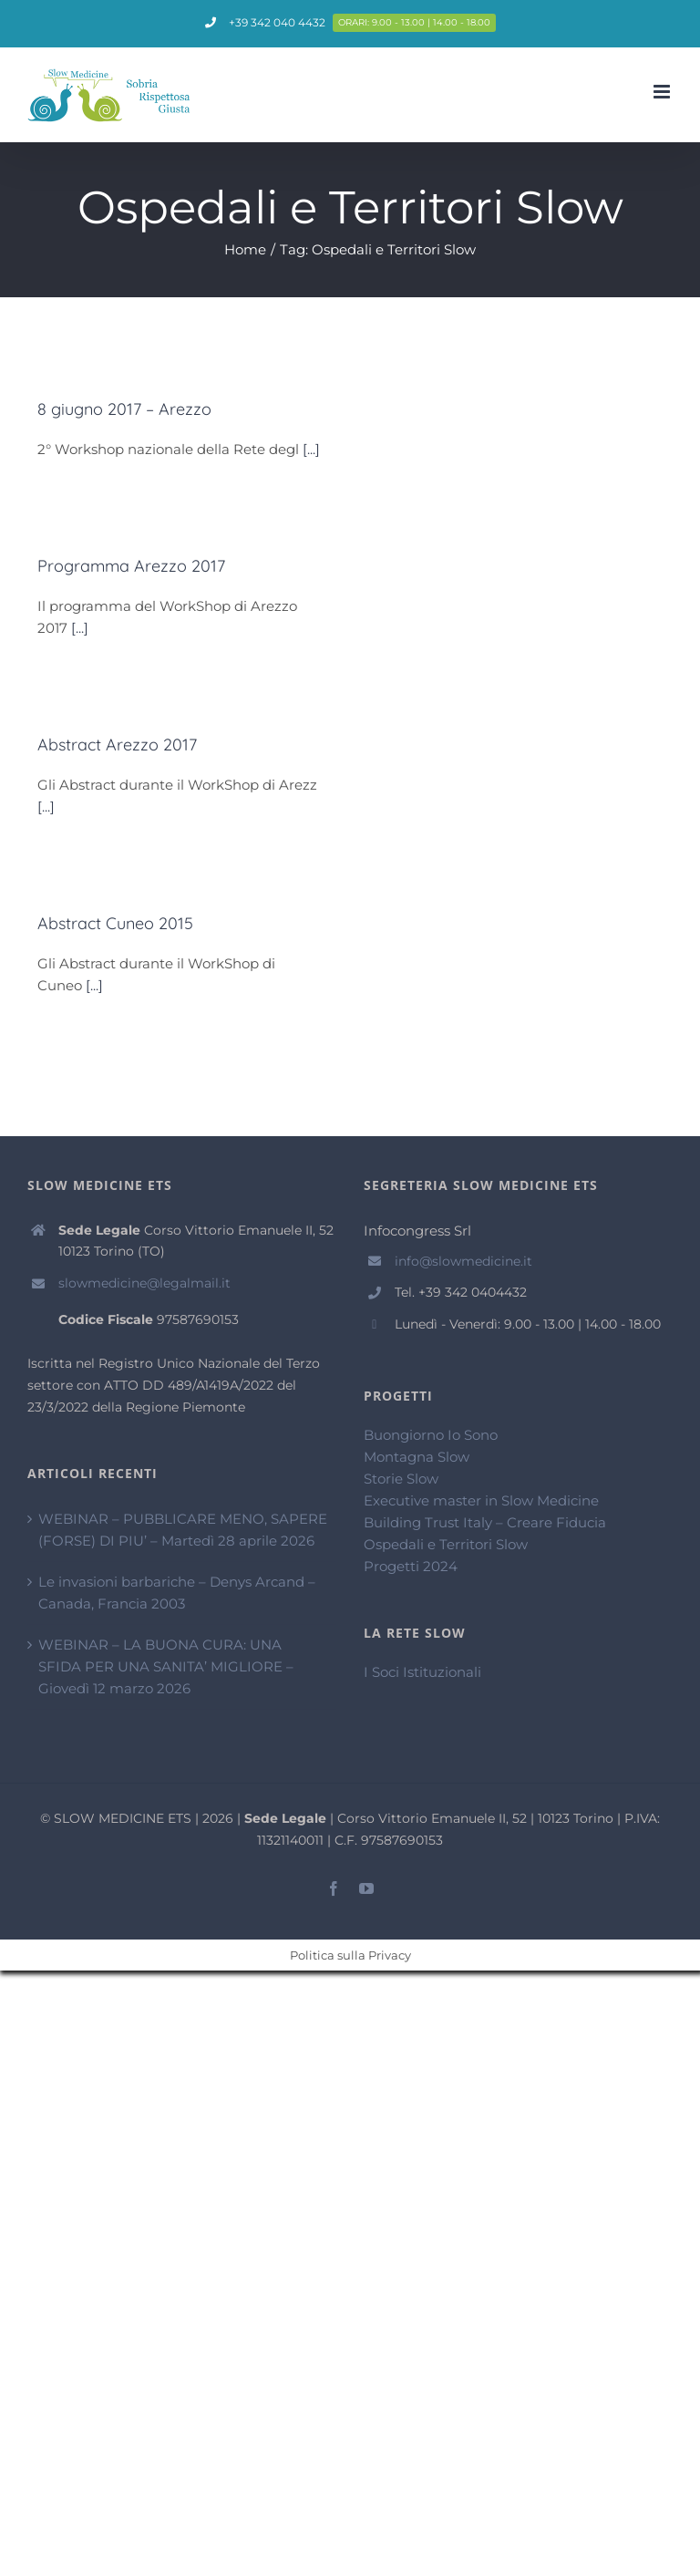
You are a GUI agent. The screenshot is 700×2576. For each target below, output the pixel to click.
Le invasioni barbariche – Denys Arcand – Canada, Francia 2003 (176, 1592)
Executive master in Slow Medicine (481, 1500)
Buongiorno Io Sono (431, 1434)
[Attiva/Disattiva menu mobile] (663, 91)
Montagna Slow (416, 1456)
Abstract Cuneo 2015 (115, 923)
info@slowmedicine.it (463, 1261)
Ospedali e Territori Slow (446, 1544)
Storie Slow (401, 1478)
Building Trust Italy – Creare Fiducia (485, 1522)
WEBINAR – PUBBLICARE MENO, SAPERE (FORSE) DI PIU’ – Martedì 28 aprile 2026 (182, 1529)
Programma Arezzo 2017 (131, 565)
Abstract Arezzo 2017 (117, 744)
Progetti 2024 (411, 1566)
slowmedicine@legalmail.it (144, 1283)
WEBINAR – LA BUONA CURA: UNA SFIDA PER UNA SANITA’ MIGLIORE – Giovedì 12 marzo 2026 (165, 1666)
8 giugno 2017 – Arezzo (124, 408)
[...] (311, 449)
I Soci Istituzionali (422, 1672)
